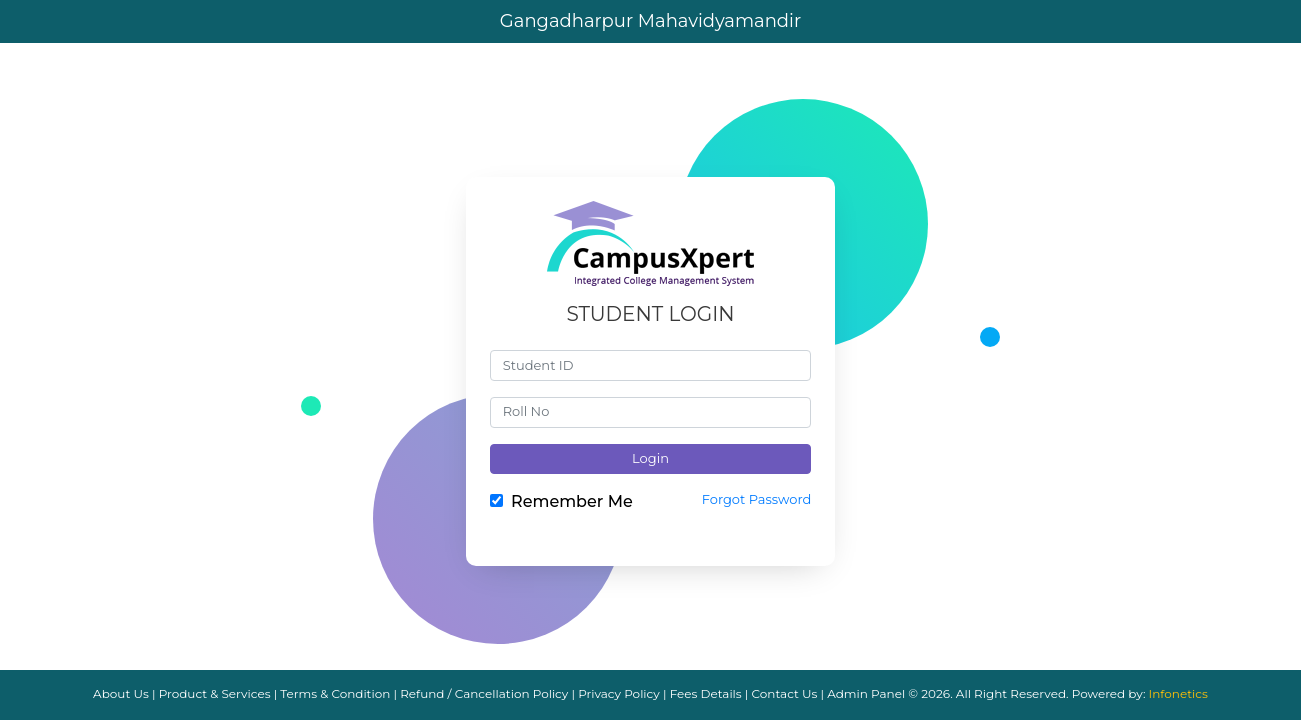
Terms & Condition (335, 693)
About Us (121, 693)
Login (650, 458)
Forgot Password (757, 499)
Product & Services (215, 693)
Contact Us (785, 693)
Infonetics (1178, 693)
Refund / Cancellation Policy (484, 693)
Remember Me (572, 501)
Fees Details (706, 693)
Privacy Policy (619, 693)
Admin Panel (866, 693)
